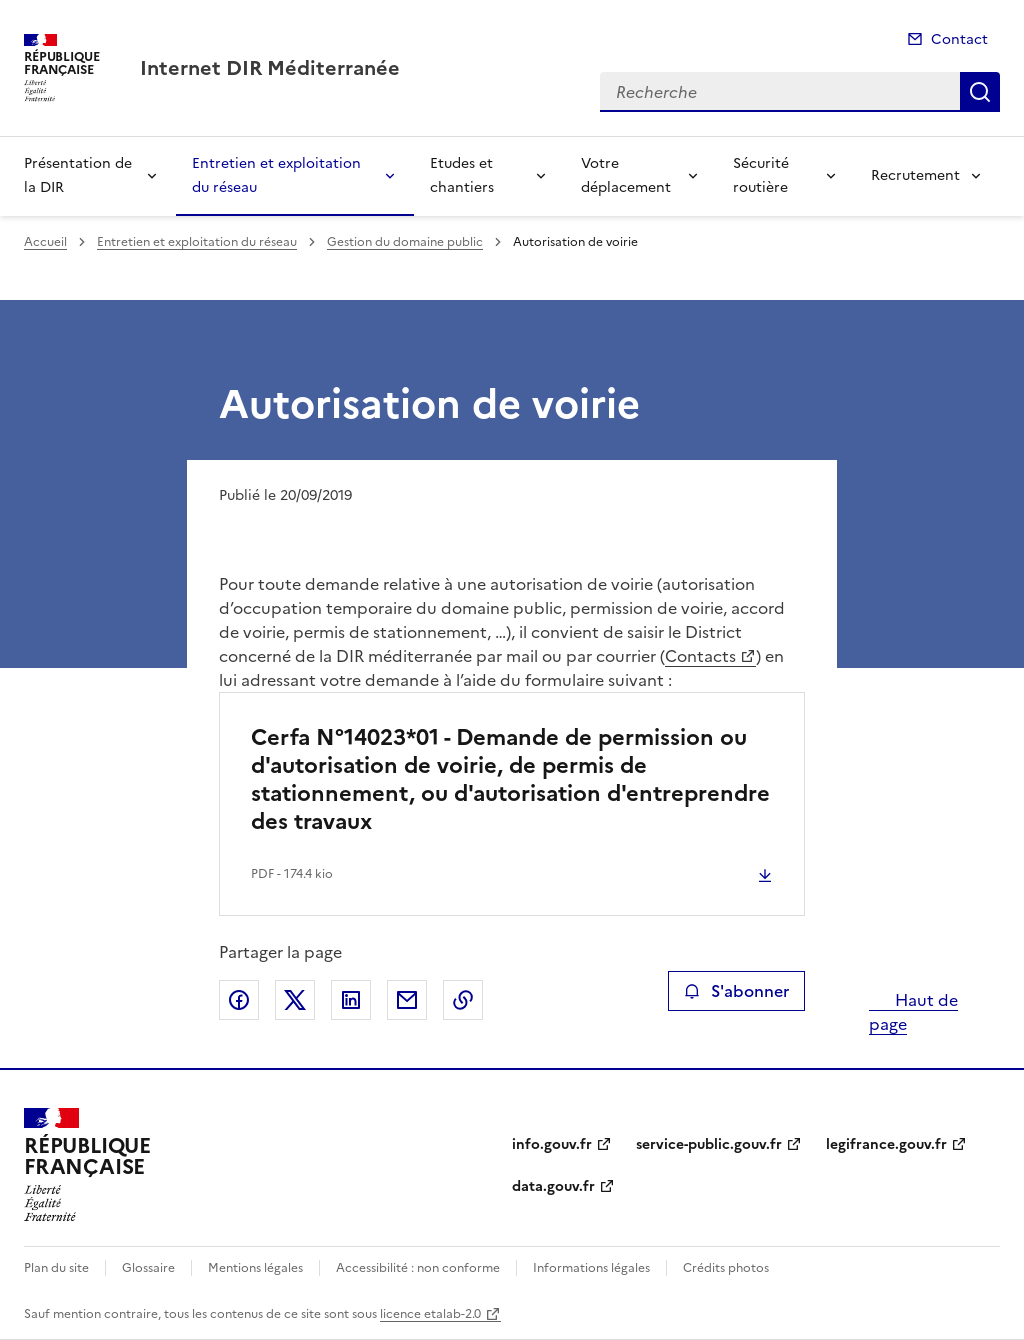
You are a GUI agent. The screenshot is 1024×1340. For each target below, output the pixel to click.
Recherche (980, 92)
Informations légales (591, 1268)
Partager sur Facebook (239, 1000)
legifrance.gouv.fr (886, 1144)
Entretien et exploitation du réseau (276, 175)
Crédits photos (726, 1268)
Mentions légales (255, 1268)
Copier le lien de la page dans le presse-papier (463, 1000)
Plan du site (56, 1268)
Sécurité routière (761, 175)
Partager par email (407, 1000)
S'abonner (736, 991)
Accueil (45, 242)
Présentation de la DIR (78, 175)
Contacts (700, 656)
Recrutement (915, 175)
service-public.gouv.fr (709, 1144)
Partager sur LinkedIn (351, 1000)
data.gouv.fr (553, 1186)
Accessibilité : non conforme (418, 1268)
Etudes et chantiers (462, 175)
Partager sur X (295, 1000)
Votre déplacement (626, 175)
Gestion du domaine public (405, 242)
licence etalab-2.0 (430, 1314)
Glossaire (148, 1268)
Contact (959, 39)
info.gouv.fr (552, 1144)
